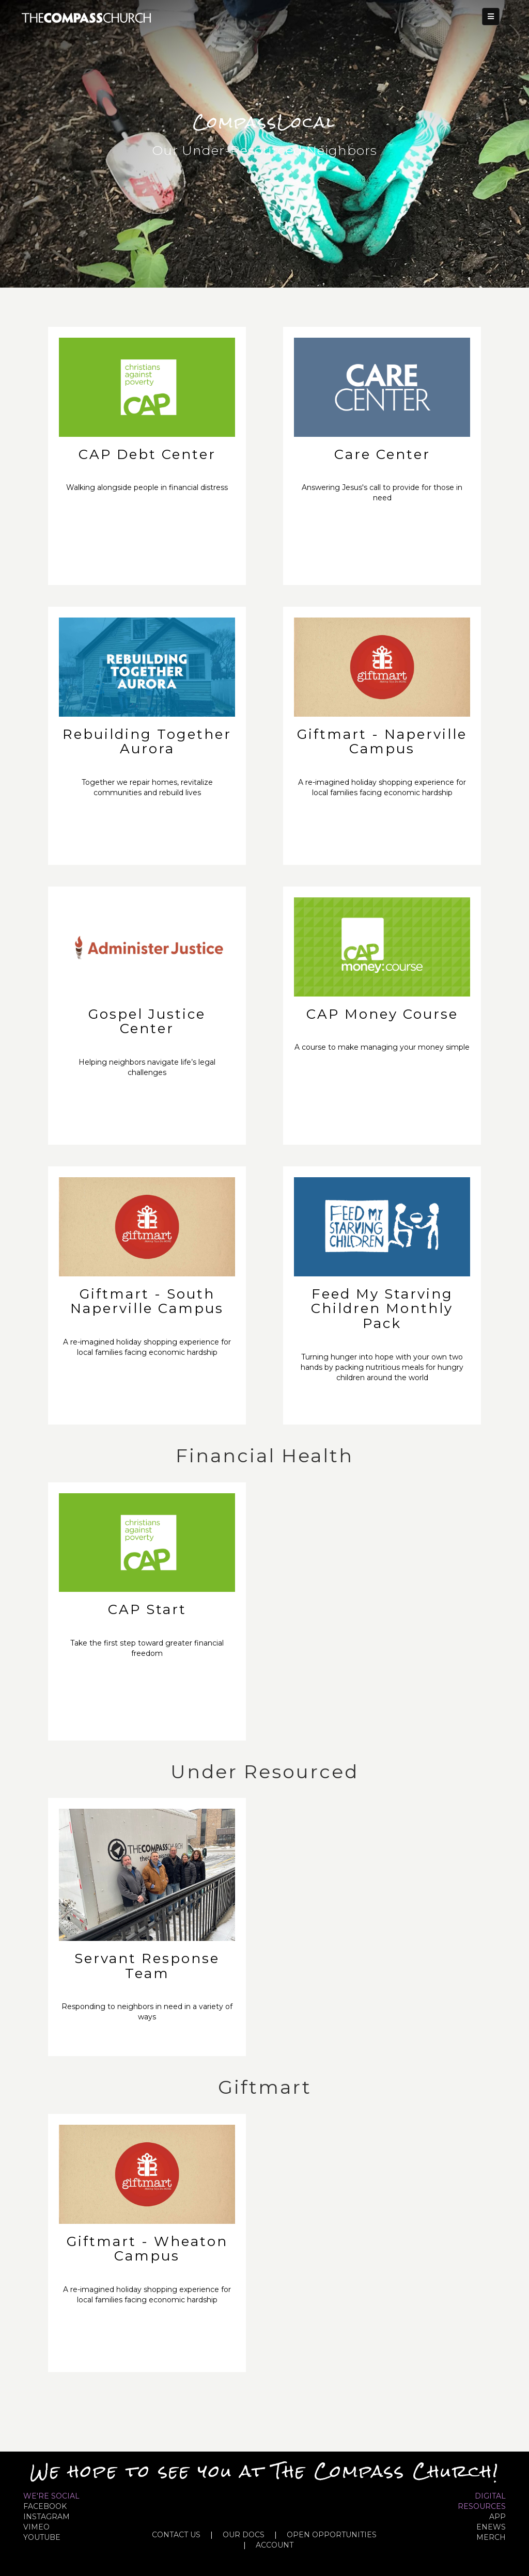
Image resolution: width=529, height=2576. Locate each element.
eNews (491, 2527)
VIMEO (36, 2527)
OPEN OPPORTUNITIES (332, 2534)
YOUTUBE (41, 2537)
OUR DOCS (243, 2534)
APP (497, 2516)
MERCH (491, 2537)
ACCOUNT (274, 2545)
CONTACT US (176, 2534)
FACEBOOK (45, 2506)
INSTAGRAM (46, 2516)
